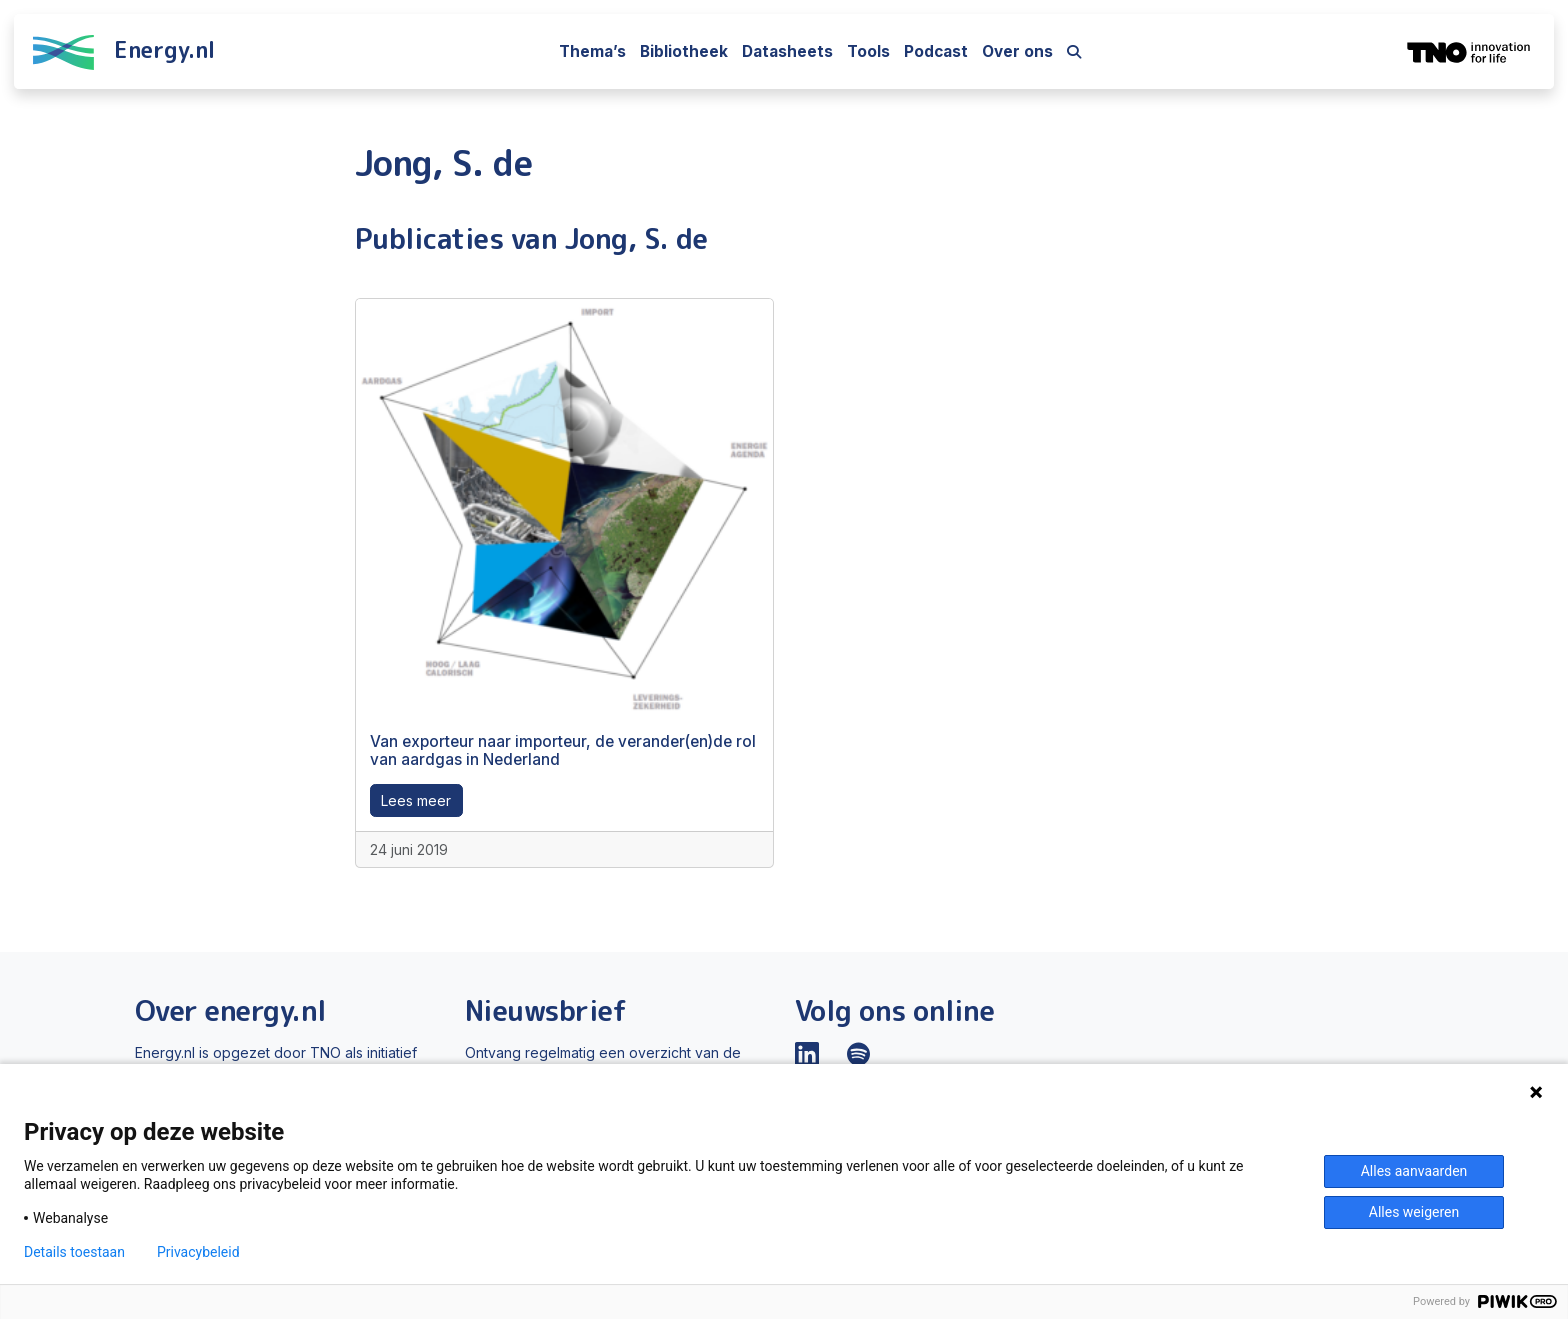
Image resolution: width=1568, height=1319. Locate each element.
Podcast (936, 51)
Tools (868, 51)
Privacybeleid (198, 1252)
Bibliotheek (684, 51)
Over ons (1017, 51)
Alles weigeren (1414, 1212)
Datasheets (787, 51)
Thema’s (592, 51)
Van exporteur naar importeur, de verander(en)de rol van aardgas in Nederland (563, 750)
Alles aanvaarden (1414, 1171)
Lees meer (416, 800)
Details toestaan (74, 1252)
